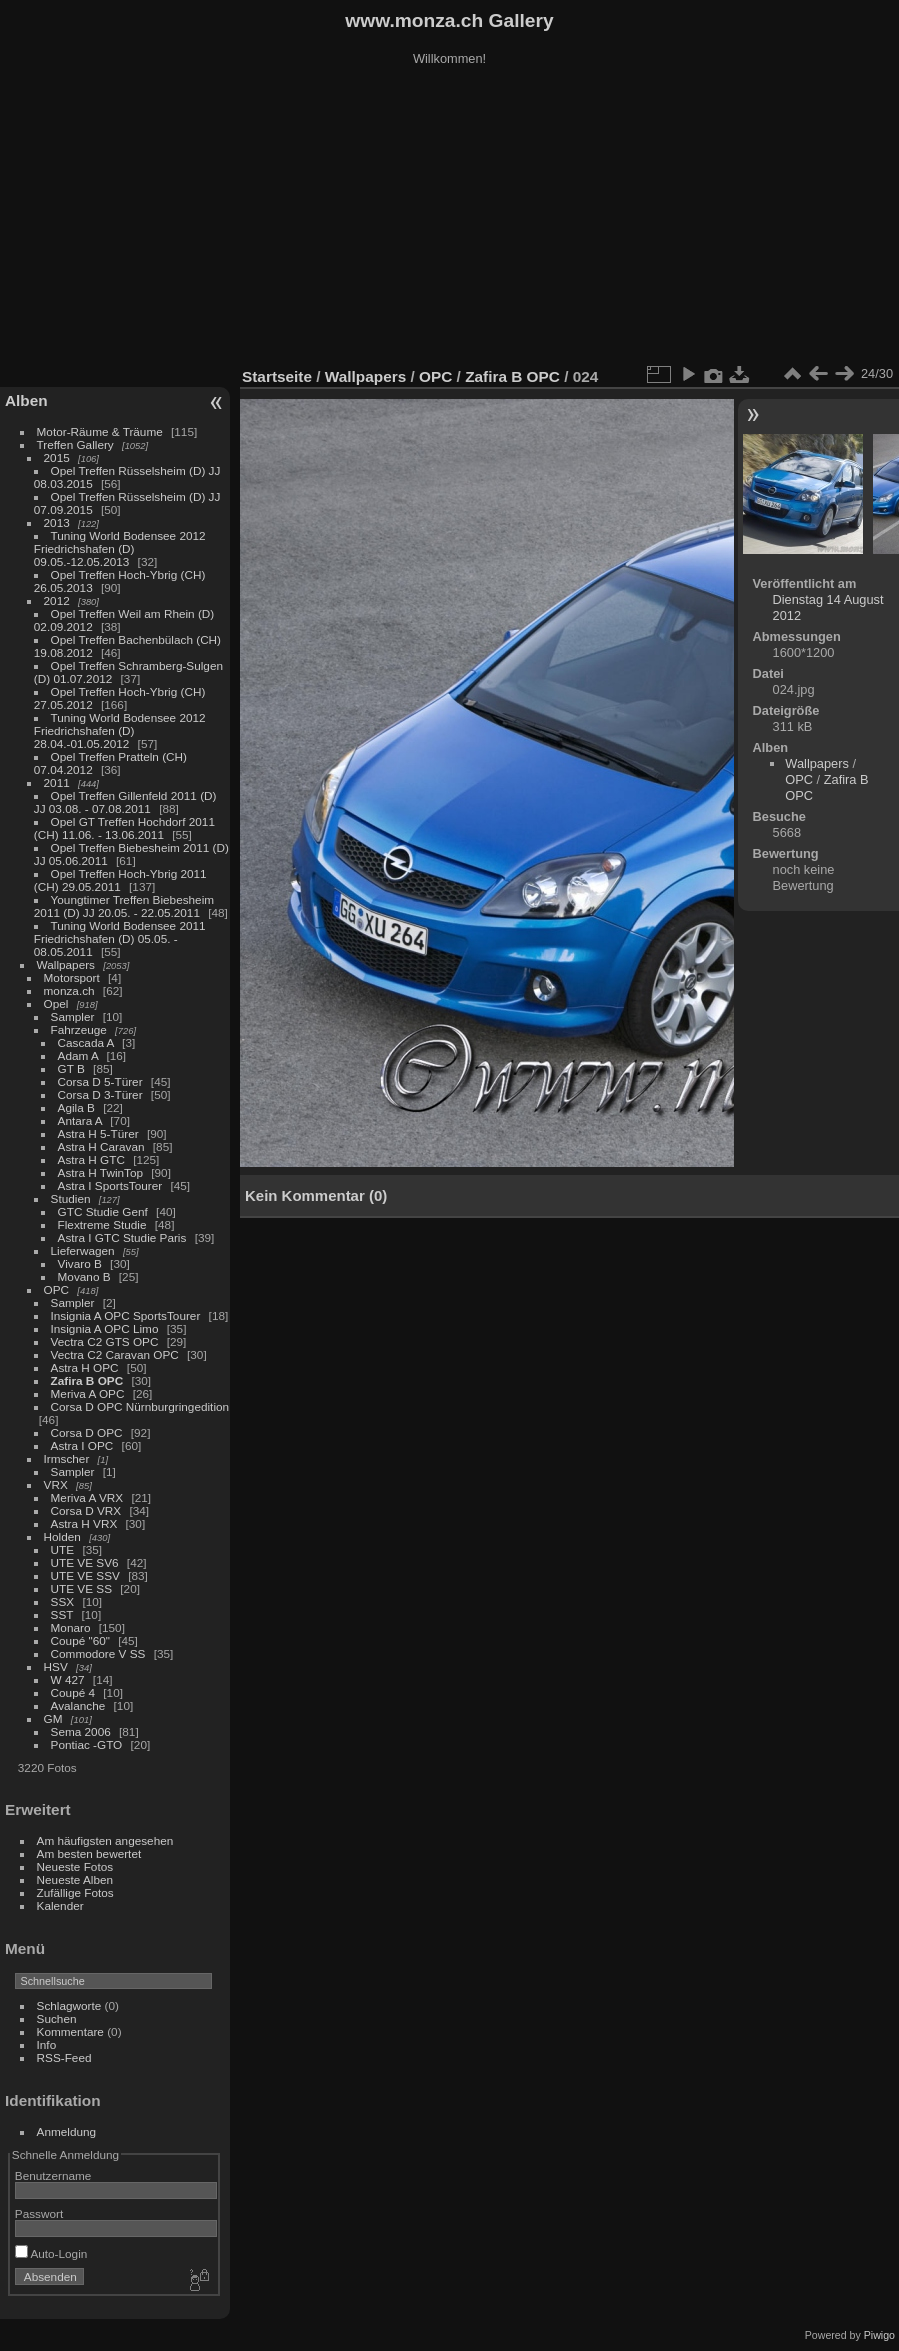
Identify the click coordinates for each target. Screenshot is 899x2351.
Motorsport (72, 977)
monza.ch (69, 990)
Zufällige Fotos (75, 1892)
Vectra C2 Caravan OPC (115, 1354)
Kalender (60, 1905)
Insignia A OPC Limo (105, 1328)
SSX (63, 1601)
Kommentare (70, 2031)
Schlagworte (69, 2005)
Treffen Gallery (75, 444)
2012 (57, 600)
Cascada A (86, 1042)
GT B (71, 1068)
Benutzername (53, 2175)
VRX (56, 1484)
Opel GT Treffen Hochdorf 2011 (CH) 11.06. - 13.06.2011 (124, 828)
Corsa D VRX (86, 1510)
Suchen (57, 2018)
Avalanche (78, 1705)
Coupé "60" (80, 1640)
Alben (26, 400)
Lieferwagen (83, 1250)
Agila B (76, 1107)
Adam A (78, 1055)
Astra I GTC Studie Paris (122, 1237)
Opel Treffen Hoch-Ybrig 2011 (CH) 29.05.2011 (120, 880)
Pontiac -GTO (87, 1744)
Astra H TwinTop (100, 1172)
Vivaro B (80, 1263)
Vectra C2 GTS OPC (105, 1341)
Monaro (71, 1627)
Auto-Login (51, 2253)
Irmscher (67, 1458)
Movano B (84, 1276)
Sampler (73, 1016)
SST (62, 1614)
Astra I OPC (82, 1445)
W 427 (68, 1679)
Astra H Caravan (101, 1146)
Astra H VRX (84, 1523)
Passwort (39, 2213)
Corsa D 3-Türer (100, 1094)
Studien (71, 1198)
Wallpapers (66, 964)
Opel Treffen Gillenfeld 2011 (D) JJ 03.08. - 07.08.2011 (125, 802)
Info (47, 2044)
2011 (57, 782)
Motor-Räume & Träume (100, 431)
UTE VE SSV (85, 1575)
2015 (57, 457)
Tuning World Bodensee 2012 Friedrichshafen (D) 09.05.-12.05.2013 (120, 548)
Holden (62, 1536)
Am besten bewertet (89, 1853)
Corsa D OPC (87, 1432)
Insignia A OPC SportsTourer (126, 1315)
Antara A (80, 1120)
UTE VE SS (81, 1588)
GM (53, 1718)
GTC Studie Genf (103, 1211)
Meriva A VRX (87, 1497)
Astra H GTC (91, 1159)
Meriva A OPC (88, 1393)
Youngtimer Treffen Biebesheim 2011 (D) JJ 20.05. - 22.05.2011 (124, 906)
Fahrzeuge (79, 1029)
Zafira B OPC (87, 1380)
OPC (57, 1289)
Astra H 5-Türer (98, 1133)
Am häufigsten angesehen (105, 1840)
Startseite (277, 376)
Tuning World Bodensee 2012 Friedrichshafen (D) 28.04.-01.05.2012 (120, 730)
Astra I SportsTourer (110, 1185)
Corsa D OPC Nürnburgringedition (140, 1406)
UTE (63, 1549)
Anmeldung (67, 2131)
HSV (56, 1666)
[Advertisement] (450, 219)
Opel (56, 1003)
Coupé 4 (73, 1692)
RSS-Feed (64, 2057)
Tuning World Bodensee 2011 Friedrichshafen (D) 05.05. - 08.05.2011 (120, 938)
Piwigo (879, 2335)
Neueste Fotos (75, 1866)
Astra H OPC (85, 1367)
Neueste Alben (75, 1879)
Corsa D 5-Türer (100, 1081)
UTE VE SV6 (85, 1562)
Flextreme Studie (102, 1224)
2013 (57, 522)
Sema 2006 (81, 1731)
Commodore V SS (98, 1653)
